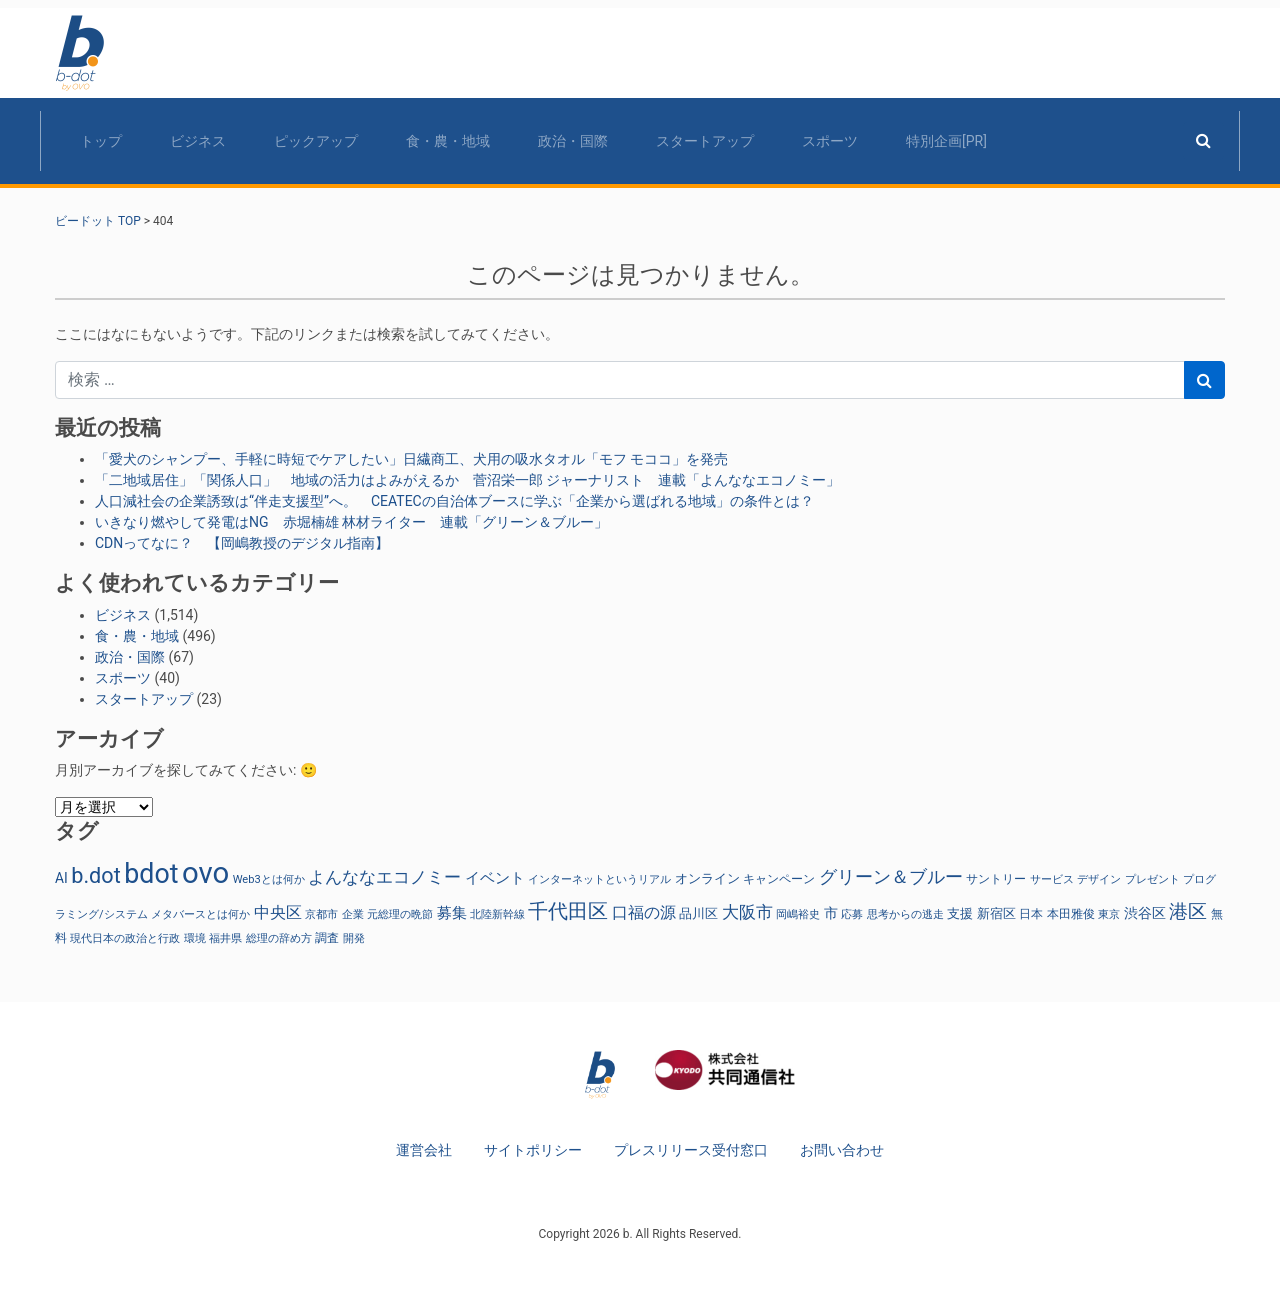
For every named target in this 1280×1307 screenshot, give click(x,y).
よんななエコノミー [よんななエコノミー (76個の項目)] (384, 877)
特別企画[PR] (946, 141)
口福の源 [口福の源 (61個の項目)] (644, 912)
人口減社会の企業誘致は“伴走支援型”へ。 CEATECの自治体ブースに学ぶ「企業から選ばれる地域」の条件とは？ (454, 501)
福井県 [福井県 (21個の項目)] (225, 938)
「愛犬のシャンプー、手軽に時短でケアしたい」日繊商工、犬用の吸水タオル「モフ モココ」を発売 (411, 459)
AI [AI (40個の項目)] (61, 878)
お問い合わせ (842, 1150)
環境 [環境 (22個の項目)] (195, 938)
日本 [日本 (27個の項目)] (1031, 914)
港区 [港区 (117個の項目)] (1188, 911)
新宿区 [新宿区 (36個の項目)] (996, 913)
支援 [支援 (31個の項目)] (960, 913)
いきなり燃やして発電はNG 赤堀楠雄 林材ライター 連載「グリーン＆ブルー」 (351, 522)
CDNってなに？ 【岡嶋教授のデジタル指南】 (242, 543)
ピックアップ (316, 141)
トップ (101, 141)
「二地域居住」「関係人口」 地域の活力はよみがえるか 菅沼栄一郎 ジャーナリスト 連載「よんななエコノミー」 (467, 480)
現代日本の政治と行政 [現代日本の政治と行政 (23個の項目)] (125, 938)
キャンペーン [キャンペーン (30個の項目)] (779, 878)
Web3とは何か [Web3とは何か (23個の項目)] (269, 879)
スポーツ (830, 141)
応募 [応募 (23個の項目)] (852, 914)
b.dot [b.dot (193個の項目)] (96, 875)
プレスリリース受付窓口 (691, 1150)
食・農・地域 (448, 141)
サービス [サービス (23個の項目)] (1052, 879)
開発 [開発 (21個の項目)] (354, 938)
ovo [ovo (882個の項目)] (205, 873)
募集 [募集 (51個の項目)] (452, 913)
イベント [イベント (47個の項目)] (495, 878)
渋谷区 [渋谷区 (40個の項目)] (1145, 913)
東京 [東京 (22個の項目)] (1109, 914)
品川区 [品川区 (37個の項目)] (698, 913)
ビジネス (198, 141)
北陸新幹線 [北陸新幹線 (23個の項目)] (497, 914)
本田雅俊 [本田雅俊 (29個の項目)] (1071, 914)
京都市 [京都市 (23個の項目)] (321, 914)
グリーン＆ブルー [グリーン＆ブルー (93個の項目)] (891, 876)
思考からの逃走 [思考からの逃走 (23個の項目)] (905, 914)
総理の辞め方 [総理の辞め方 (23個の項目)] (279, 938)
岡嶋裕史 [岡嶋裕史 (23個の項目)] (798, 914)
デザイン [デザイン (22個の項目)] (1099, 879)
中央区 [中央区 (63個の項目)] (278, 912)
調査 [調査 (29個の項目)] (327, 938)
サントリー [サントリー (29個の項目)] (996, 879)
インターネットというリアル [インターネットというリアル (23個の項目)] (599, 879)
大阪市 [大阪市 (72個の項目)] (747, 912)
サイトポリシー (533, 1150)
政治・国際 (573, 141)
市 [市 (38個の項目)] (831, 913)
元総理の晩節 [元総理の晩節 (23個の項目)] (400, 914)
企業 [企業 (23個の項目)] (353, 914)
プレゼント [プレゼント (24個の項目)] (1152, 879)
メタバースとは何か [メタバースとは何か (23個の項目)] (200, 914)
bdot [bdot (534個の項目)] (151, 874)
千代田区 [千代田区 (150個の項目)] (568, 911)
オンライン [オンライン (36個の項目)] (707, 878)
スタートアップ (705, 141)
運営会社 (424, 1150)
